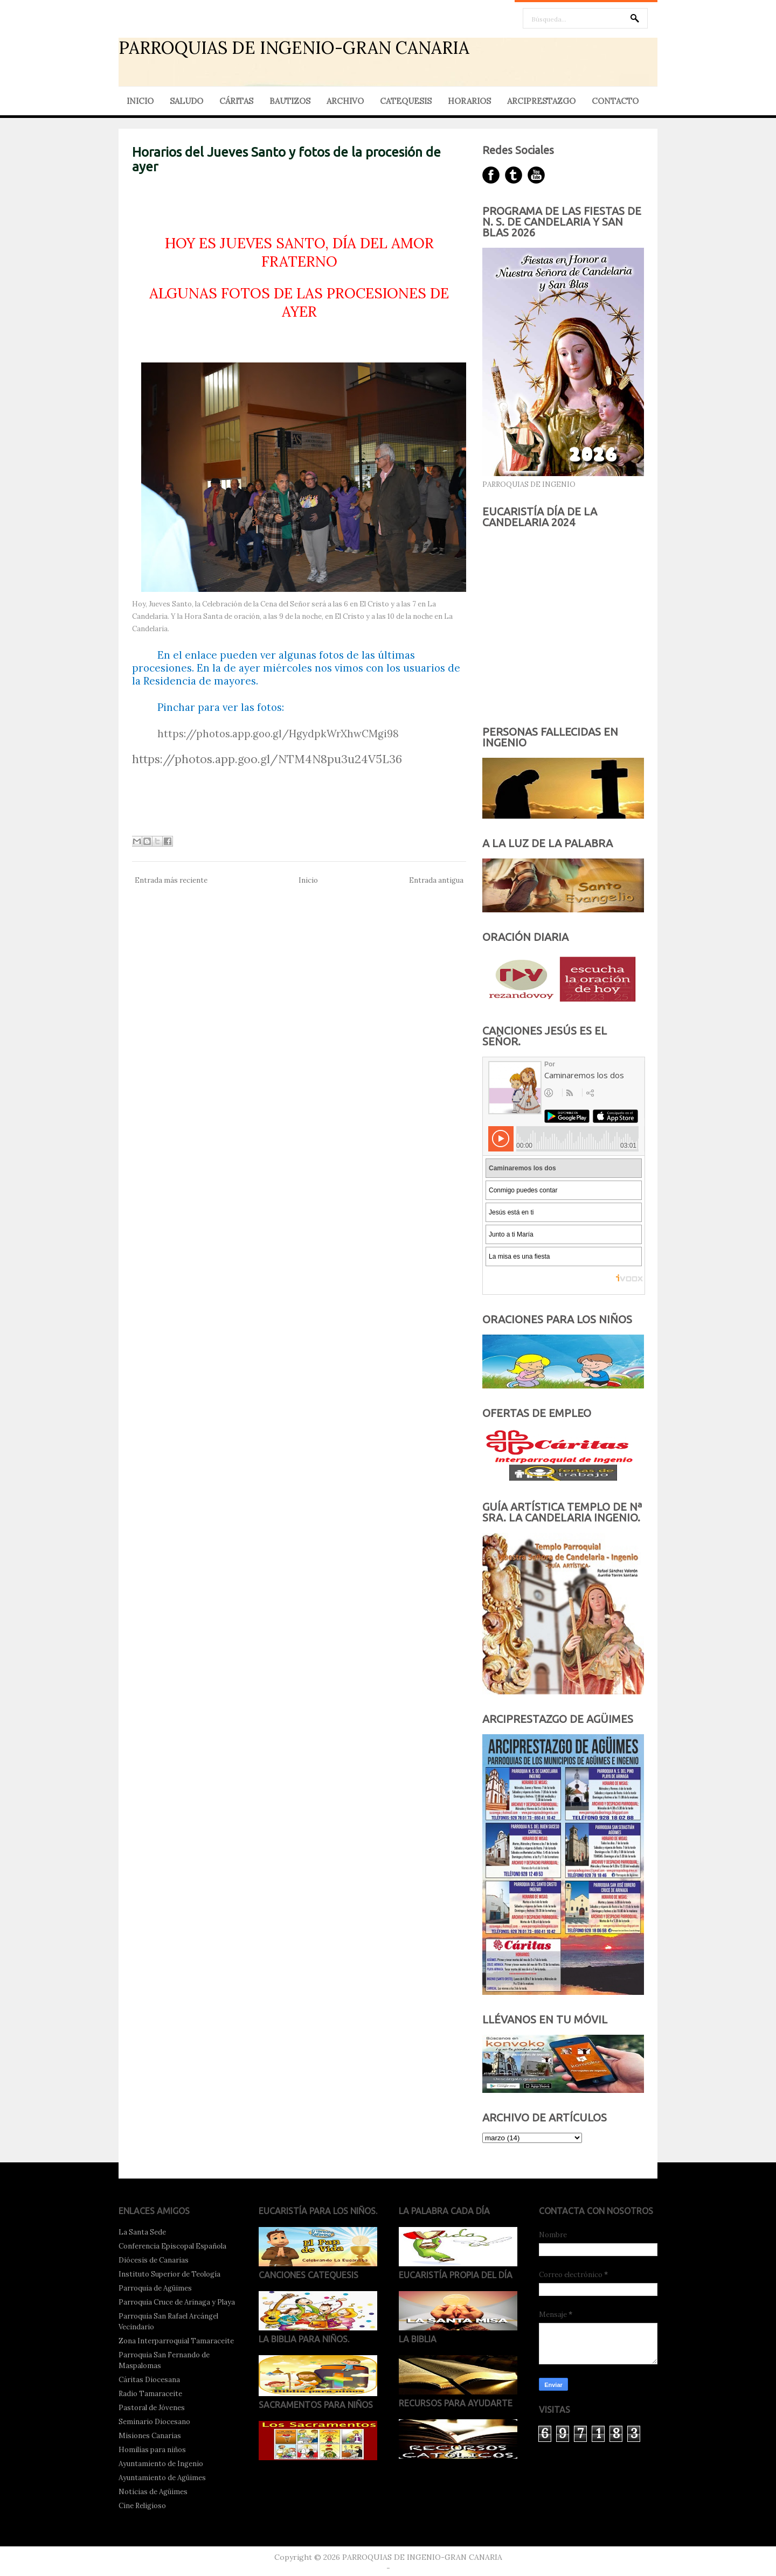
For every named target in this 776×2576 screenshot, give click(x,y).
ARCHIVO (345, 101)
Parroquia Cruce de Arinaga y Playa (177, 2302)
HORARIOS (469, 101)
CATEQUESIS (406, 101)
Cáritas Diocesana (149, 2379)
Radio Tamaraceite (150, 2393)
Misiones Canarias (150, 2435)
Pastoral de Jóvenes (152, 2407)
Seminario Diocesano (154, 2421)
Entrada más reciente (171, 880)
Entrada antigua (436, 880)
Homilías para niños (152, 2449)
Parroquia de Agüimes (155, 2288)
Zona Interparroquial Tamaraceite (176, 2340)
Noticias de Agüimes (153, 2491)
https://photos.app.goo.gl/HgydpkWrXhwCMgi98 (278, 733)
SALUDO (186, 101)
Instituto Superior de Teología (169, 2274)
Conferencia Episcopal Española (172, 2246)
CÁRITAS (236, 101)
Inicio (308, 880)
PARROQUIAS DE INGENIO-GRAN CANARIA (294, 48)
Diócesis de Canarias (154, 2260)
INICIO (140, 101)
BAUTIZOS (289, 101)
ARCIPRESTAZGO (541, 101)
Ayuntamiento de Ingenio (161, 2463)
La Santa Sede (142, 2232)
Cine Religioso (142, 2505)
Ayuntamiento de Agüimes (162, 2477)
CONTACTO (615, 101)
